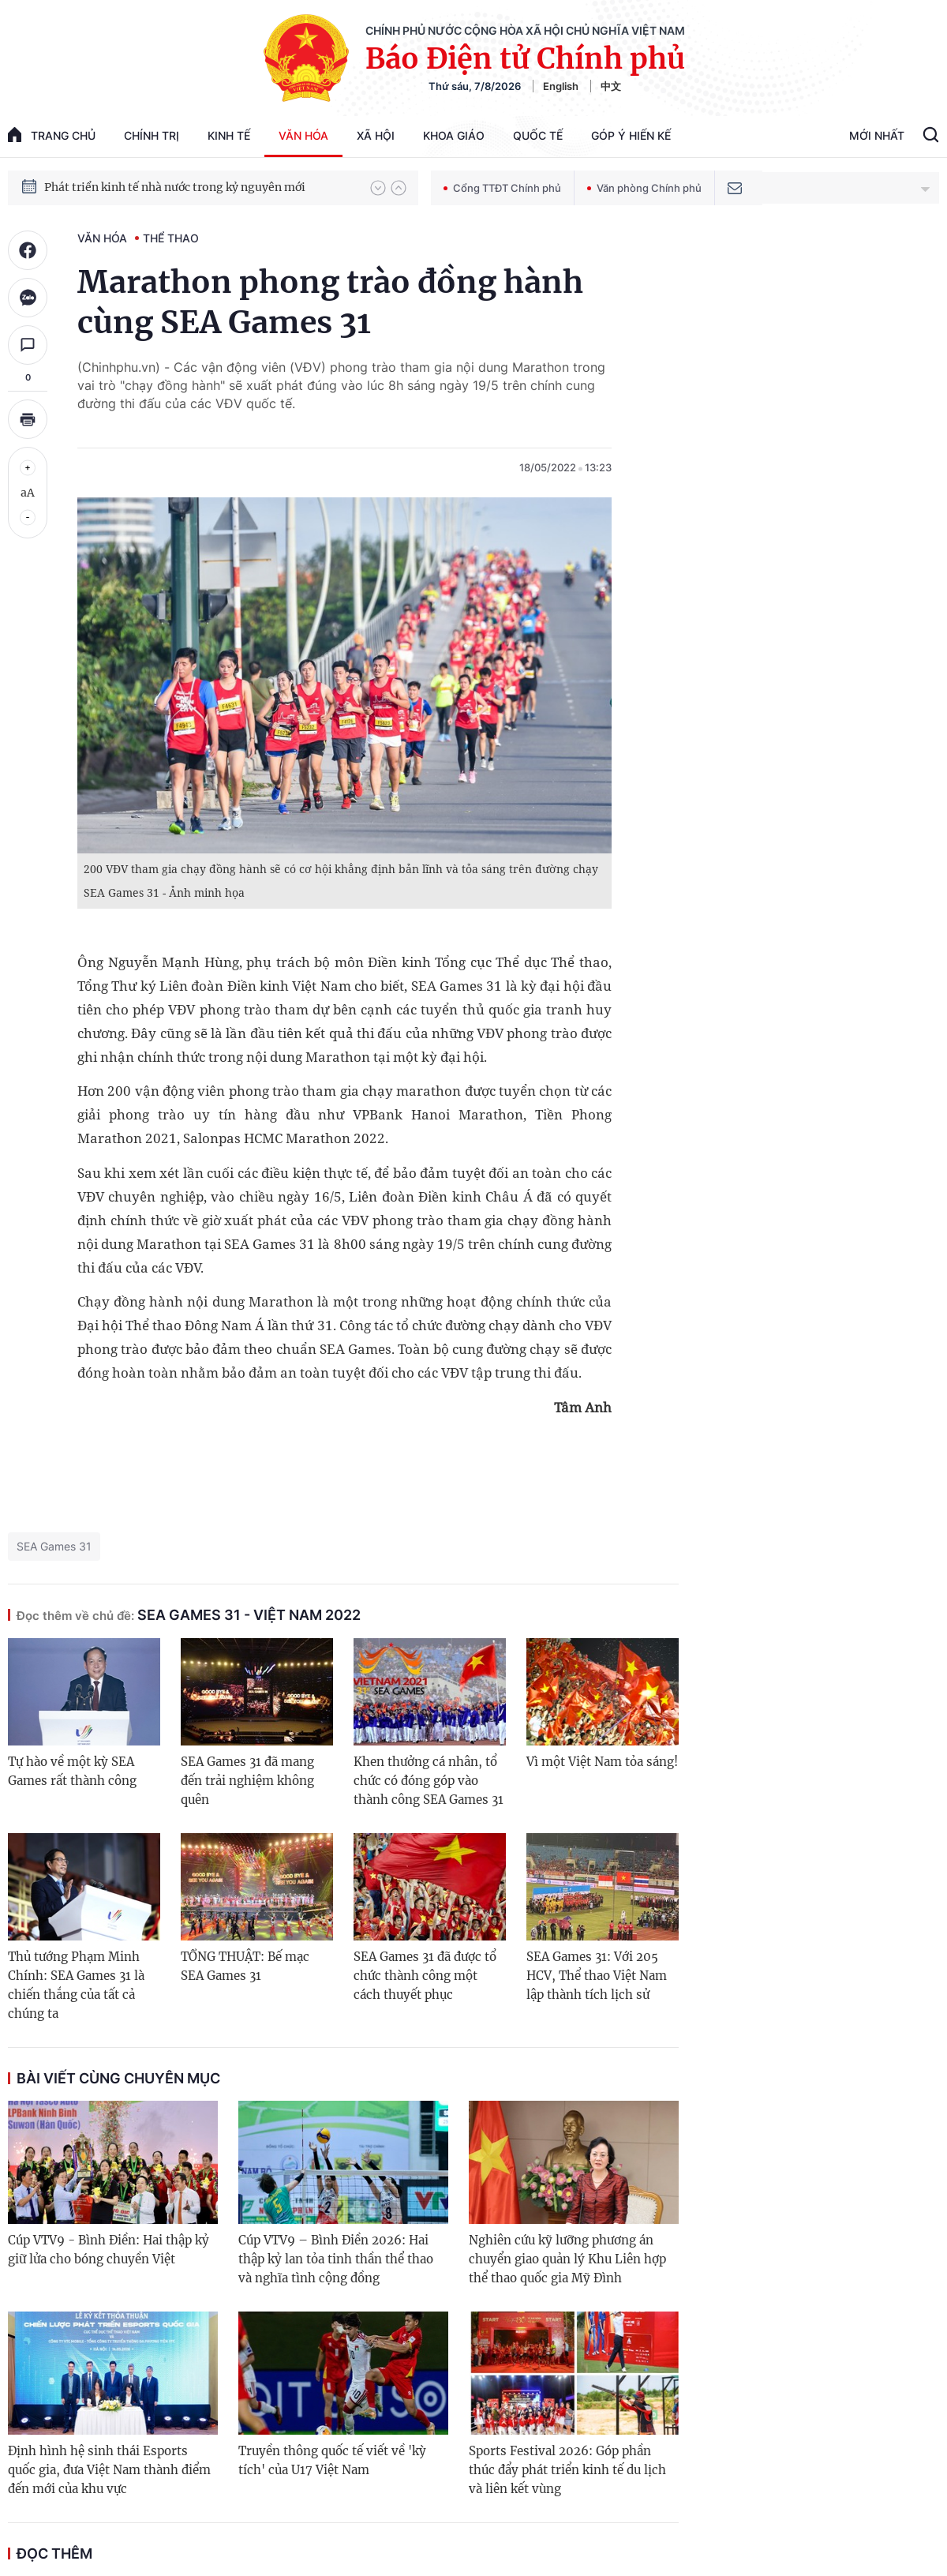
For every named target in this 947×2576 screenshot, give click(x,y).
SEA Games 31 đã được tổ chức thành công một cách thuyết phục (425, 1975)
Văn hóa (303, 135)
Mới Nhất (876, 135)
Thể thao (171, 238)
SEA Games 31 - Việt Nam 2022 (189, 1615)
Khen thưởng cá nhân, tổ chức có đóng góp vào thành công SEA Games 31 (428, 1780)
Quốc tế (538, 135)
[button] (378, 188)
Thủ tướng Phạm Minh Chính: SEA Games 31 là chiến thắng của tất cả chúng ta (76, 1985)
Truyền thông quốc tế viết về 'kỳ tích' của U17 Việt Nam (332, 2460)
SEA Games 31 (54, 1546)
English (560, 86)
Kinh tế (229, 135)
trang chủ (51, 134)
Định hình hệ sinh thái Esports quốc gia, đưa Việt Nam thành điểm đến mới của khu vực (109, 2469)
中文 (611, 86)
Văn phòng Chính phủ (644, 188)
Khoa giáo (454, 135)
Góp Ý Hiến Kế (631, 135)
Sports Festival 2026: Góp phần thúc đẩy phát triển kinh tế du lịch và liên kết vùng (567, 2469)
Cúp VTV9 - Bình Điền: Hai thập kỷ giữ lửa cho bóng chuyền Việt (108, 2250)
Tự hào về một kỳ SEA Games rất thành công (72, 1771)
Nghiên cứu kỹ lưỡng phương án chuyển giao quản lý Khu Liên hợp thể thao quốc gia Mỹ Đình (567, 2259)
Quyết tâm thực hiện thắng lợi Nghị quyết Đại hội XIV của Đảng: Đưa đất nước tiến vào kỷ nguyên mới (199, 187)
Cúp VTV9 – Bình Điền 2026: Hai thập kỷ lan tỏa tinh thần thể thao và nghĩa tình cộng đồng (335, 2259)
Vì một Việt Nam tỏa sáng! (602, 1761)
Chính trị (151, 135)
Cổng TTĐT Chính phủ (502, 188)
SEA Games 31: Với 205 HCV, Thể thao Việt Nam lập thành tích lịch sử (596, 1975)
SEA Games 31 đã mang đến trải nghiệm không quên (247, 1780)
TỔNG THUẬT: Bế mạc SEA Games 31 (245, 1966)
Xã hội (376, 135)
